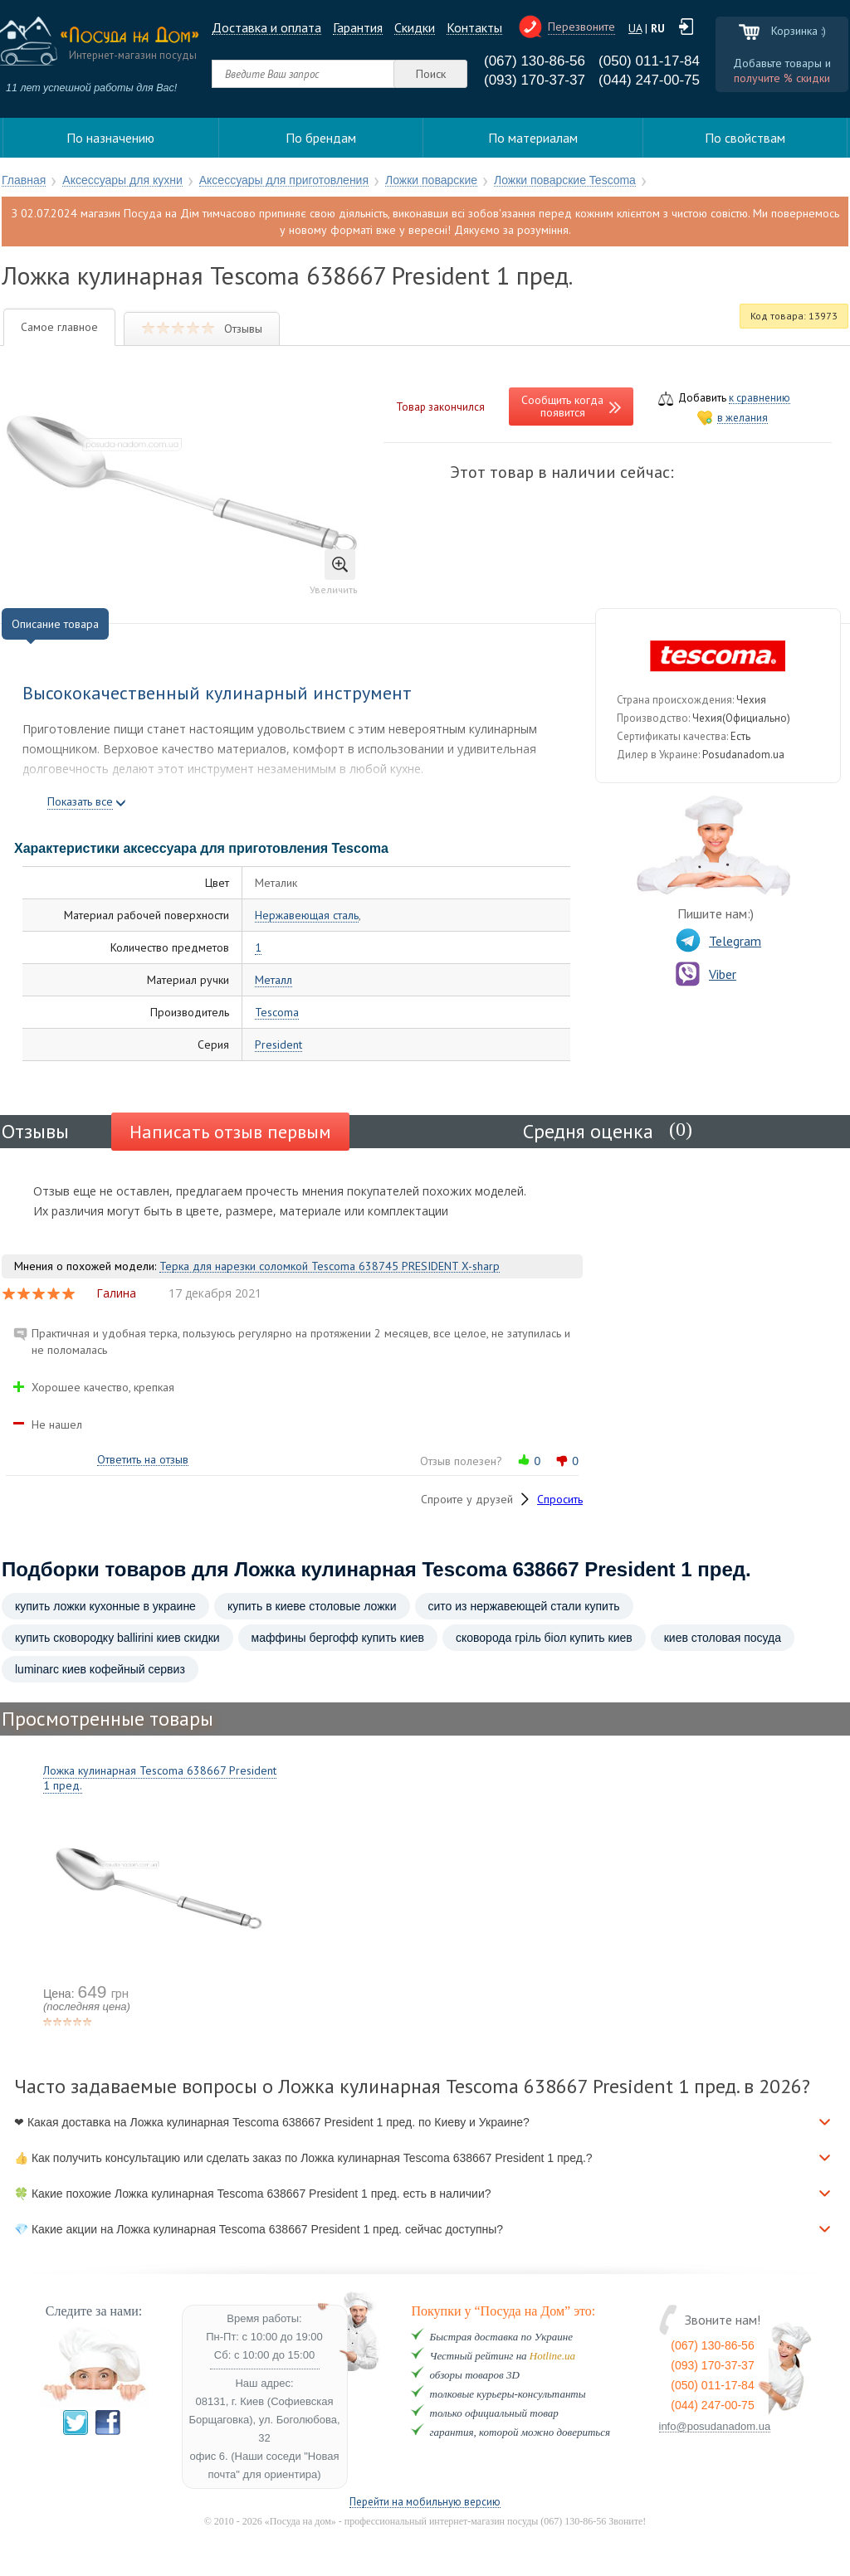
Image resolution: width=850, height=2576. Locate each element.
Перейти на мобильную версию (425, 2502)
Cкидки (414, 28)
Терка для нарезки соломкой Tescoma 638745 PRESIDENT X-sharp (329, 1266)
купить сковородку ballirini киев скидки (117, 1637)
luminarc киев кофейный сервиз (100, 1669)
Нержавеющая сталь (307, 915)
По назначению (110, 137)
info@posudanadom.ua (715, 2426)
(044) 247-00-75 (649, 80)
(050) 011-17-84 (649, 61)
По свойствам (745, 137)
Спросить (560, 1499)
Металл (273, 980)
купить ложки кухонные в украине (105, 1606)
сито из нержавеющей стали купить (524, 1606)
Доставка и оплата (266, 28)
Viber (706, 974)
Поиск (431, 73)
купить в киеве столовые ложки (312, 1606)
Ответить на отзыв (142, 1460)
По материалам (533, 137)
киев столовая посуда (722, 1637)
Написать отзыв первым (230, 1131)
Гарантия (358, 28)
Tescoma (277, 1013)
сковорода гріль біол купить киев (544, 1637)
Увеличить (334, 572)
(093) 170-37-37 (534, 80)
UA (635, 28)
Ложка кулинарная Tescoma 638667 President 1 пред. (159, 1778)
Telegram (718, 940)
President (278, 1045)
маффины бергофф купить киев (338, 1637)
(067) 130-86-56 (534, 61)
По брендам (321, 137)
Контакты (474, 28)
